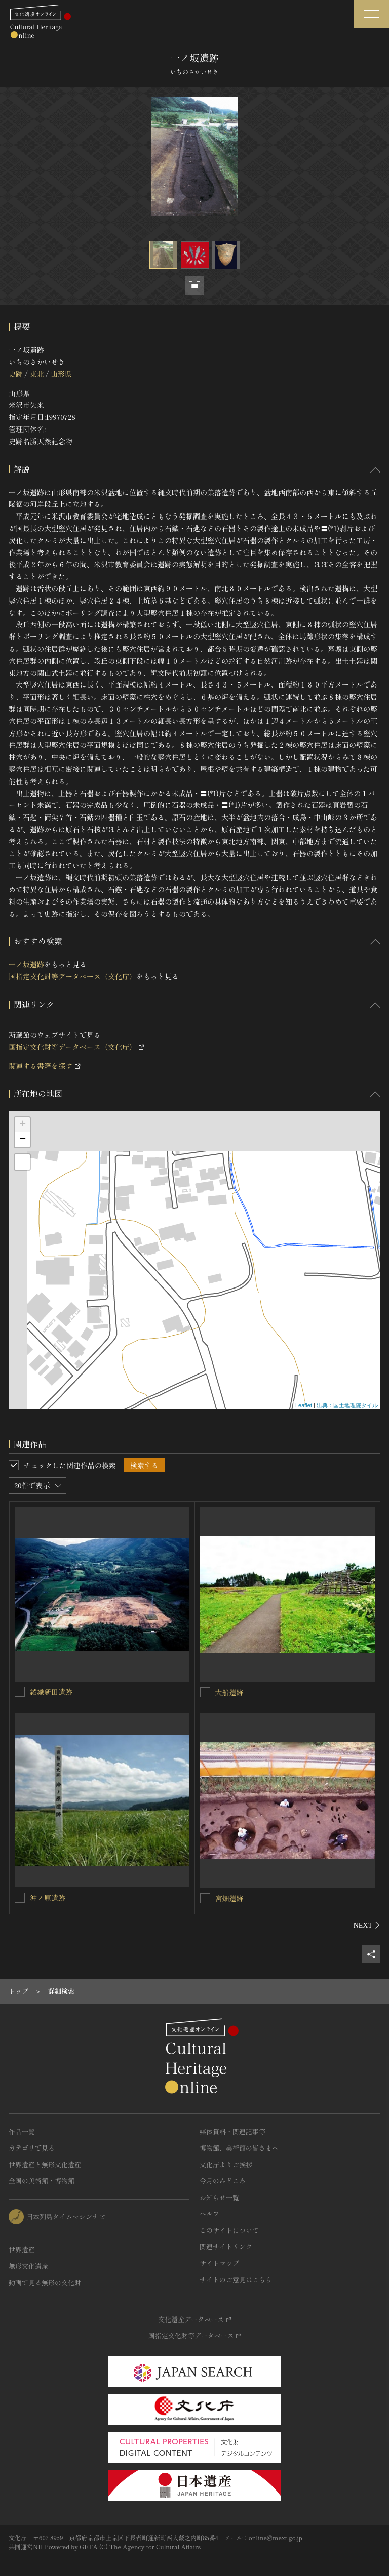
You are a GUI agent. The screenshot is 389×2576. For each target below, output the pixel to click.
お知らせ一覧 (219, 2197)
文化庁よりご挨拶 (226, 2164)
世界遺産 (22, 2249)
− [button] (22, 1139)
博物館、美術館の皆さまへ (239, 2148)
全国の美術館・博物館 (41, 2180)
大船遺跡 (229, 1692)
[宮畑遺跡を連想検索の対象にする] (205, 1898)
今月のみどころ (223, 2180)
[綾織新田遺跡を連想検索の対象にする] (20, 1692)
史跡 (16, 374)
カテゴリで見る (32, 2148)
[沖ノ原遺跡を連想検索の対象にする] (20, 1898)
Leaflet (303, 1405)
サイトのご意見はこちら (236, 2279)
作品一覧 (22, 2131)
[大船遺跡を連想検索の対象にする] (205, 1692)
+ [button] (22, 1124)
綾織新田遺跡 (51, 1692)
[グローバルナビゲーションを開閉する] (371, 14)
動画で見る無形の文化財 (45, 2282)
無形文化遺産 (28, 2266)
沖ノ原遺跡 (47, 1898)
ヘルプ (209, 2213)
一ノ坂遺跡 (26, 964)
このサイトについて (229, 2230)
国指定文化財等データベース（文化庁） (72, 976)
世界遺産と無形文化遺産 (45, 2164)
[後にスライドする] (367, 1925)
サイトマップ (219, 2263)
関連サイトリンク (226, 2246)
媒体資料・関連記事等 (232, 2131)
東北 (36, 374)
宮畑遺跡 (229, 1898)
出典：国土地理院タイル (347, 1405)
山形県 (61, 374)
